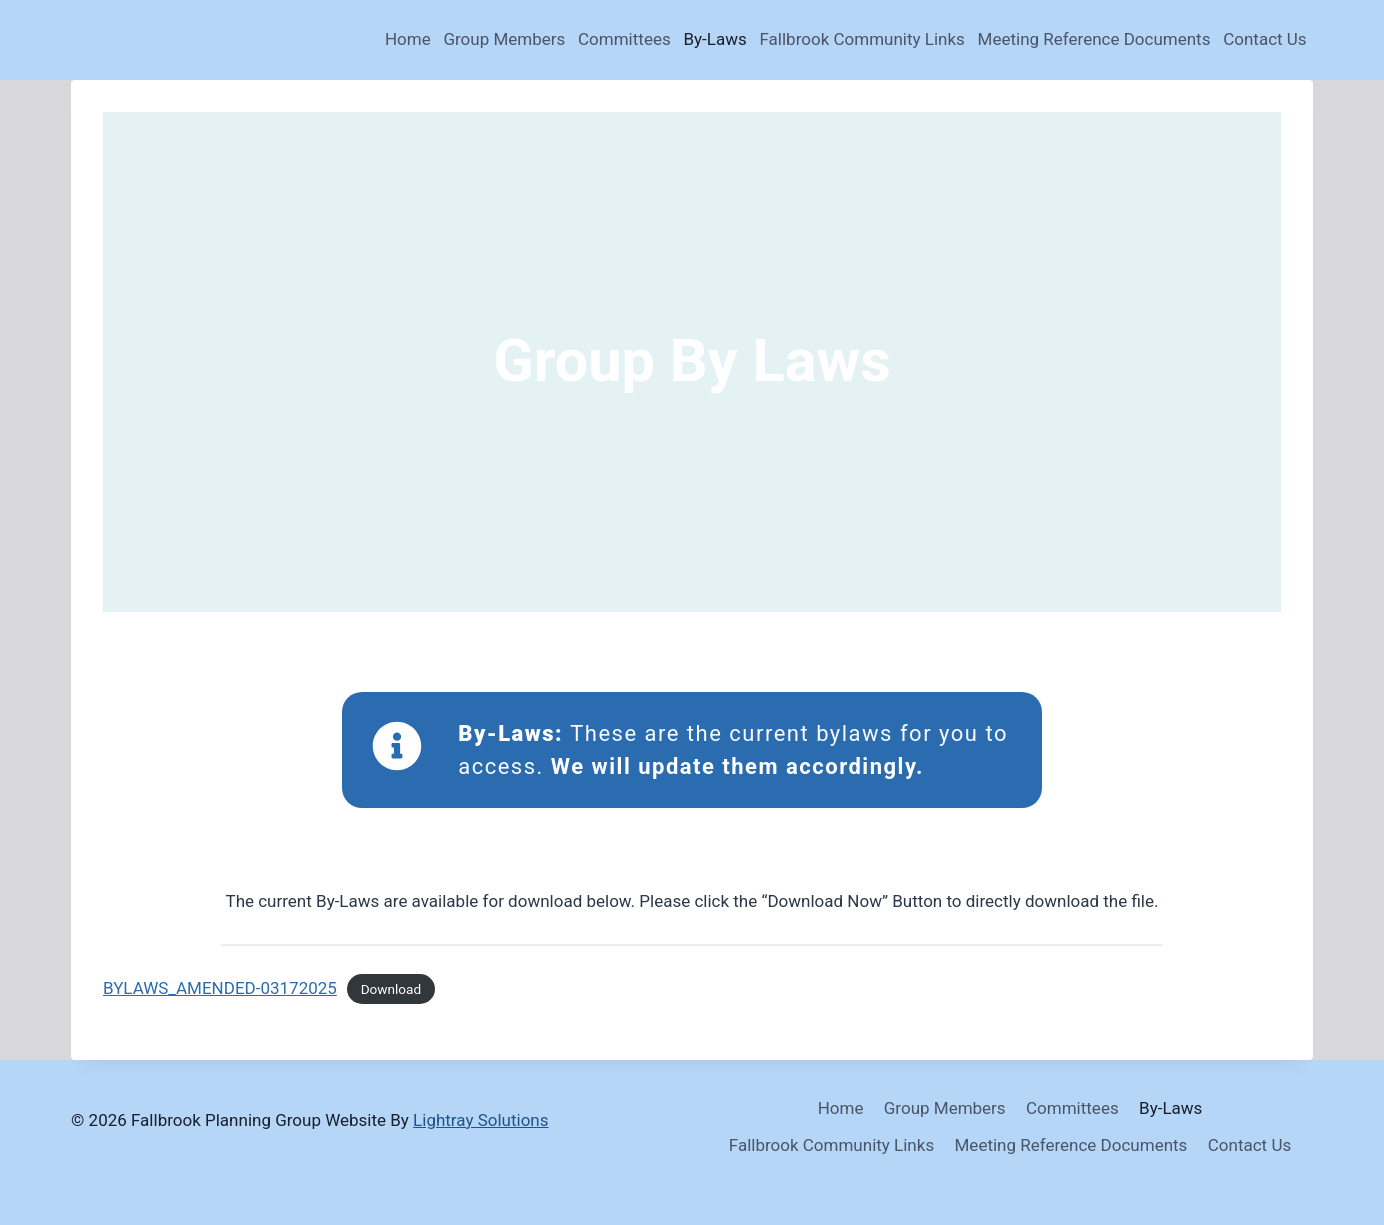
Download (391, 989)
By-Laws (714, 39)
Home (408, 39)
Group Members (504, 39)
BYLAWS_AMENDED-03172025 (220, 988)
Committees (624, 39)
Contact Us (1264, 39)
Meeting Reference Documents (1094, 39)
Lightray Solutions (480, 1120)
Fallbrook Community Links (861, 39)
